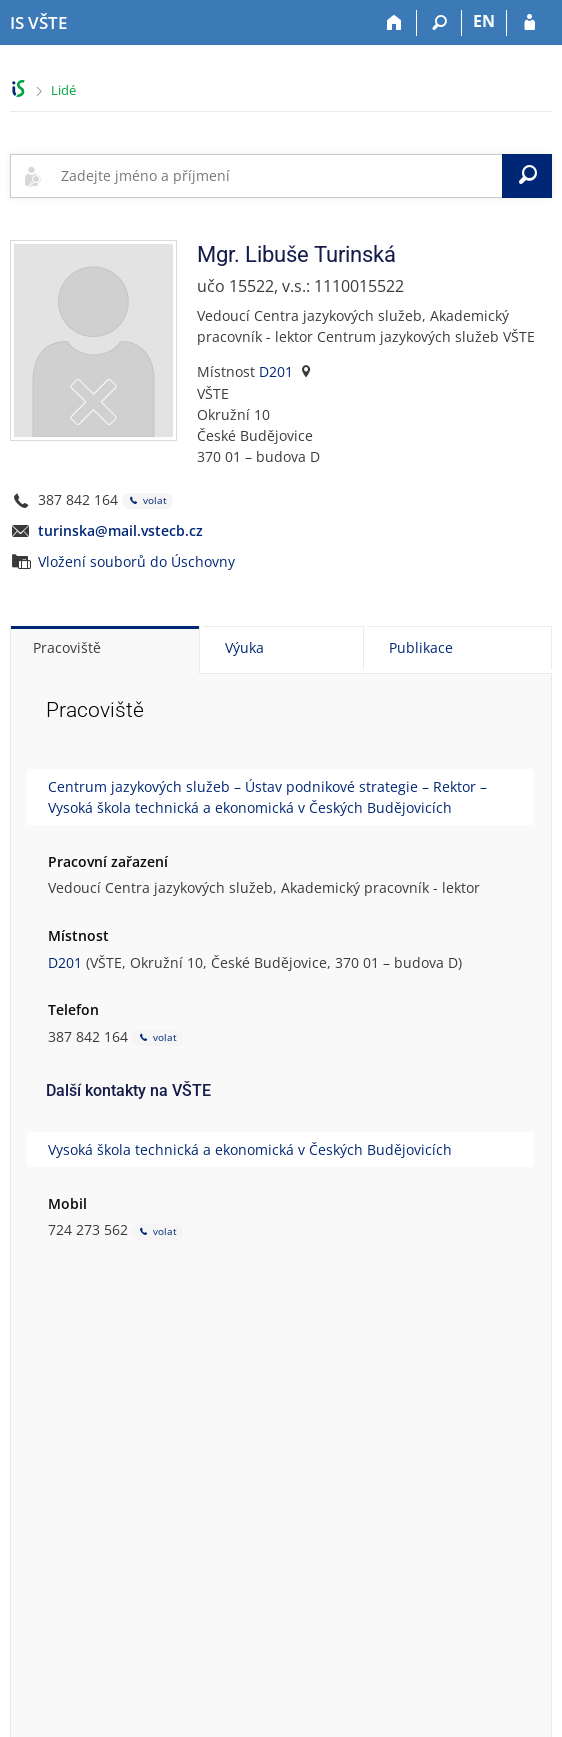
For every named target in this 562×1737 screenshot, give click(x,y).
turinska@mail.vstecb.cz (120, 530)
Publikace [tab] (421, 647)
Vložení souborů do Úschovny (136, 561)
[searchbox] (277, 176)
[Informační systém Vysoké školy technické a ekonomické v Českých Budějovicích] (38, 23)
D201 (276, 371)
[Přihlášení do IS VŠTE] (529, 23)
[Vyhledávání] (439, 23)
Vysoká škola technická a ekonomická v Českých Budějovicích (250, 1149)
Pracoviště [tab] (67, 647)
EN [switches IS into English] (484, 21)
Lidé (63, 90)
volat (147, 500)
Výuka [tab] (244, 647)
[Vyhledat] (527, 176)
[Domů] (394, 23)
